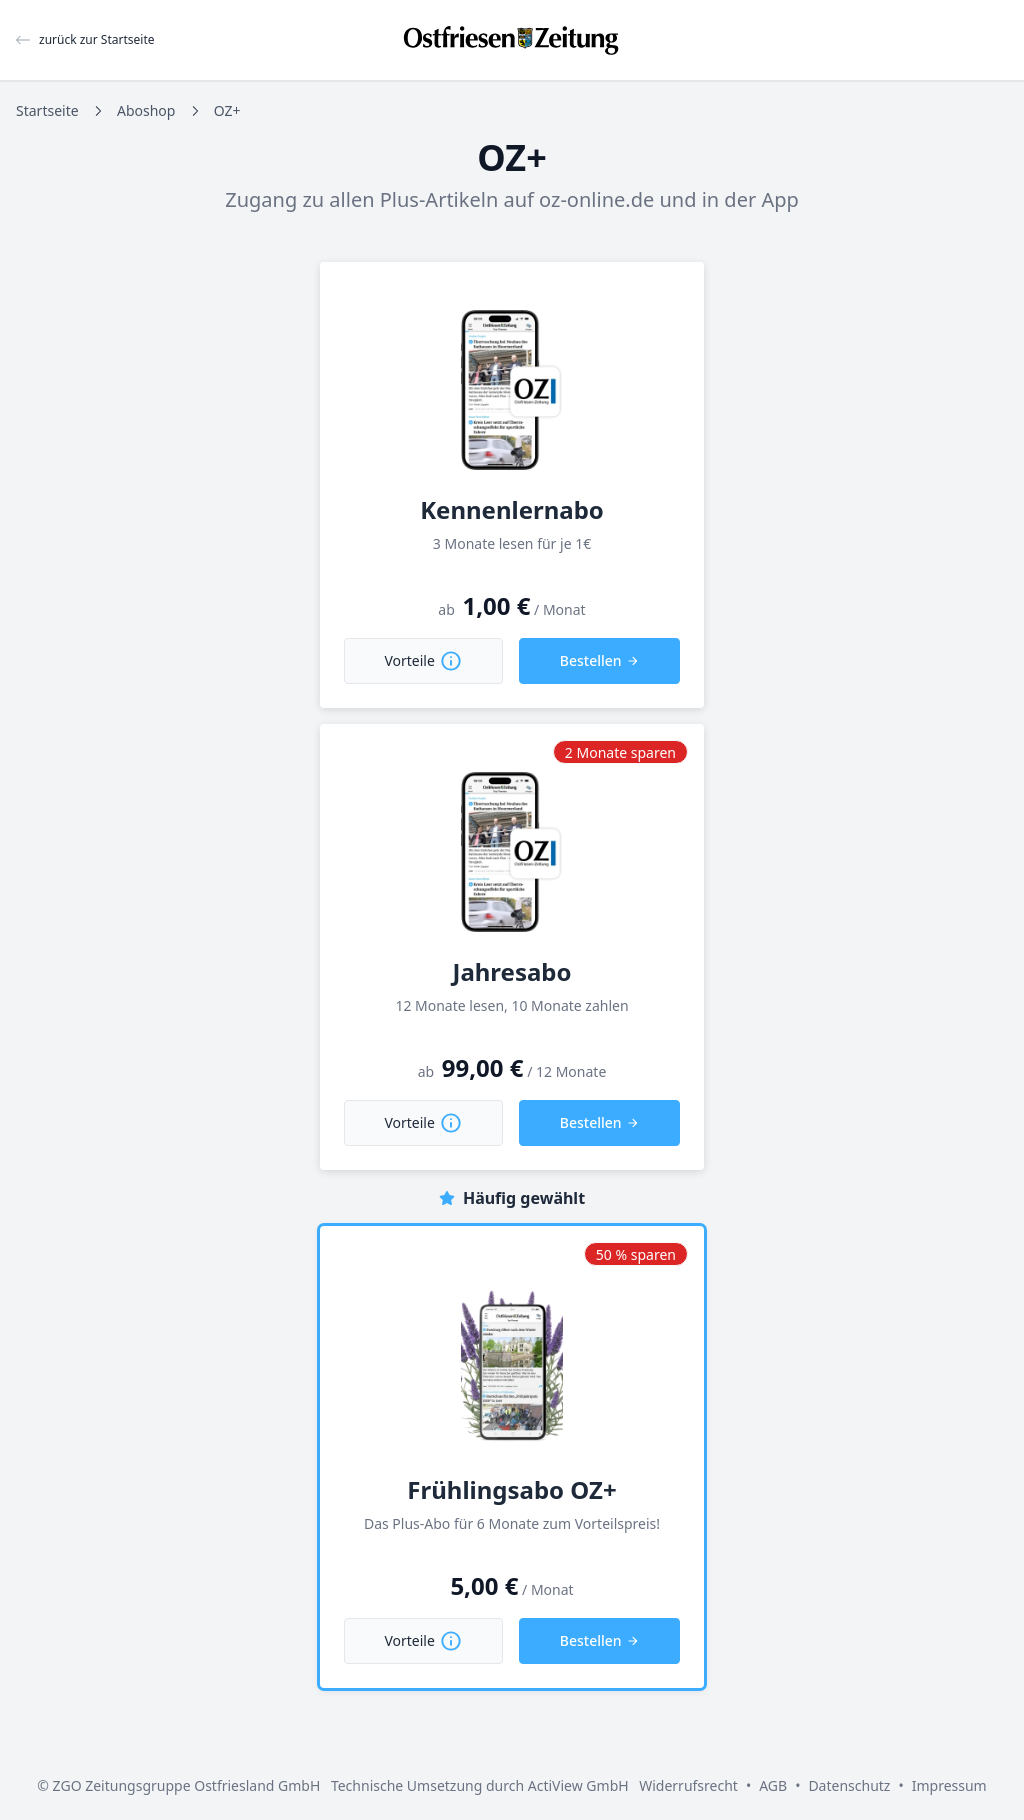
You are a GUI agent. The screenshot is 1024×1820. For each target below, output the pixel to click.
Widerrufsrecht (688, 1785)
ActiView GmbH (578, 1785)
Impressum (949, 1785)
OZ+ (227, 110)
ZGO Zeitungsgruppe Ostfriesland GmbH (187, 1785)
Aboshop (146, 110)
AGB (773, 1785)
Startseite (47, 110)
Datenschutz (849, 1785)
